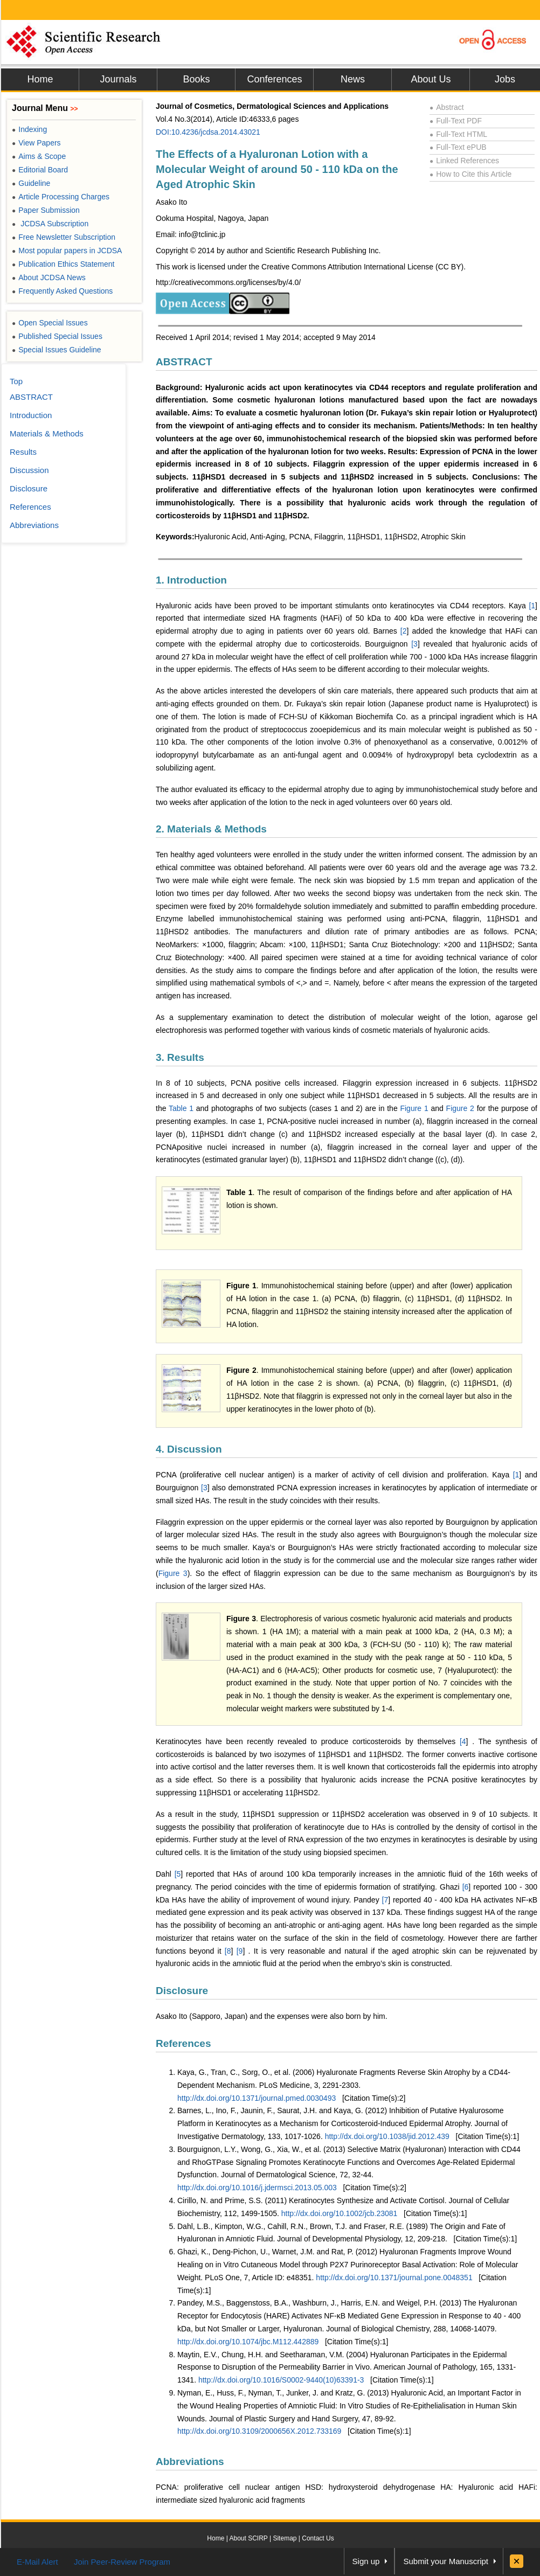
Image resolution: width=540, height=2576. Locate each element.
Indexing (29, 129)
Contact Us (318, 2538)
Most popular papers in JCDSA (67, 250)
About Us (431, 79)
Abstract (447, 107)
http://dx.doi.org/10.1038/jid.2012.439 (387, 2136)
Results (23, 451)
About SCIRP (249, 2538)
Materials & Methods (47, 433)
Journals (118, 79)
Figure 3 (173, 1573)
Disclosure (182, 1990)
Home (40, 79)
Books (196, 79)
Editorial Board (40, 169)
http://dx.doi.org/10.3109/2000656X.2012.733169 (259, 2431)
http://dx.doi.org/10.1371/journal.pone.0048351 (394, 2277)
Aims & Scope (39, 156)
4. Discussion (189, 1449)
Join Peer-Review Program (122, 2561)
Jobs (505, 79)
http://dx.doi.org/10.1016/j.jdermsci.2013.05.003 (257, 2187)
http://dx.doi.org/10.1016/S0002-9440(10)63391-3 (281, 2380)
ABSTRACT (184, 361)
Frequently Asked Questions (62, 291)
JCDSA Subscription (50, 223)
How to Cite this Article (470, 174)
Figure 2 (460, 1108)
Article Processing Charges (60, 196)
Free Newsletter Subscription (63, 237)
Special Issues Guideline (56, 349)
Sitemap (284, 2538)
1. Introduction (191, 580)
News (353, 79)
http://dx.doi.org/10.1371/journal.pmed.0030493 (256, 2098)
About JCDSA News (49, 277)
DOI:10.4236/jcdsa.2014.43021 (208, 132)
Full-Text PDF (456, 120)
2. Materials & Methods (211, 829)
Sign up (366, 2561)
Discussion (29, 470)
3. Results (180, 1057)
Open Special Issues (50, 322)
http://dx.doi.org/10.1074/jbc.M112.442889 (248, 2341)
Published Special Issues (57, 336)
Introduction (31, 415)
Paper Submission (46, 210)
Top (16, 381)
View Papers (36, 142)
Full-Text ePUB (458, 147)
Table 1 (182, 1108)
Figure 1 (414, 1108)
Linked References (464, 160)
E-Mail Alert (37, 2561)
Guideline (31, 183)
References (183, 2043)
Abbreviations (190, 2461)
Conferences (274, 79)
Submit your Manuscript (445, 2561)
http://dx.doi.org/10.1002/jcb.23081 (339, 2213)
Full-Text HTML (458, 134)
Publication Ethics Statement (63, 264)
